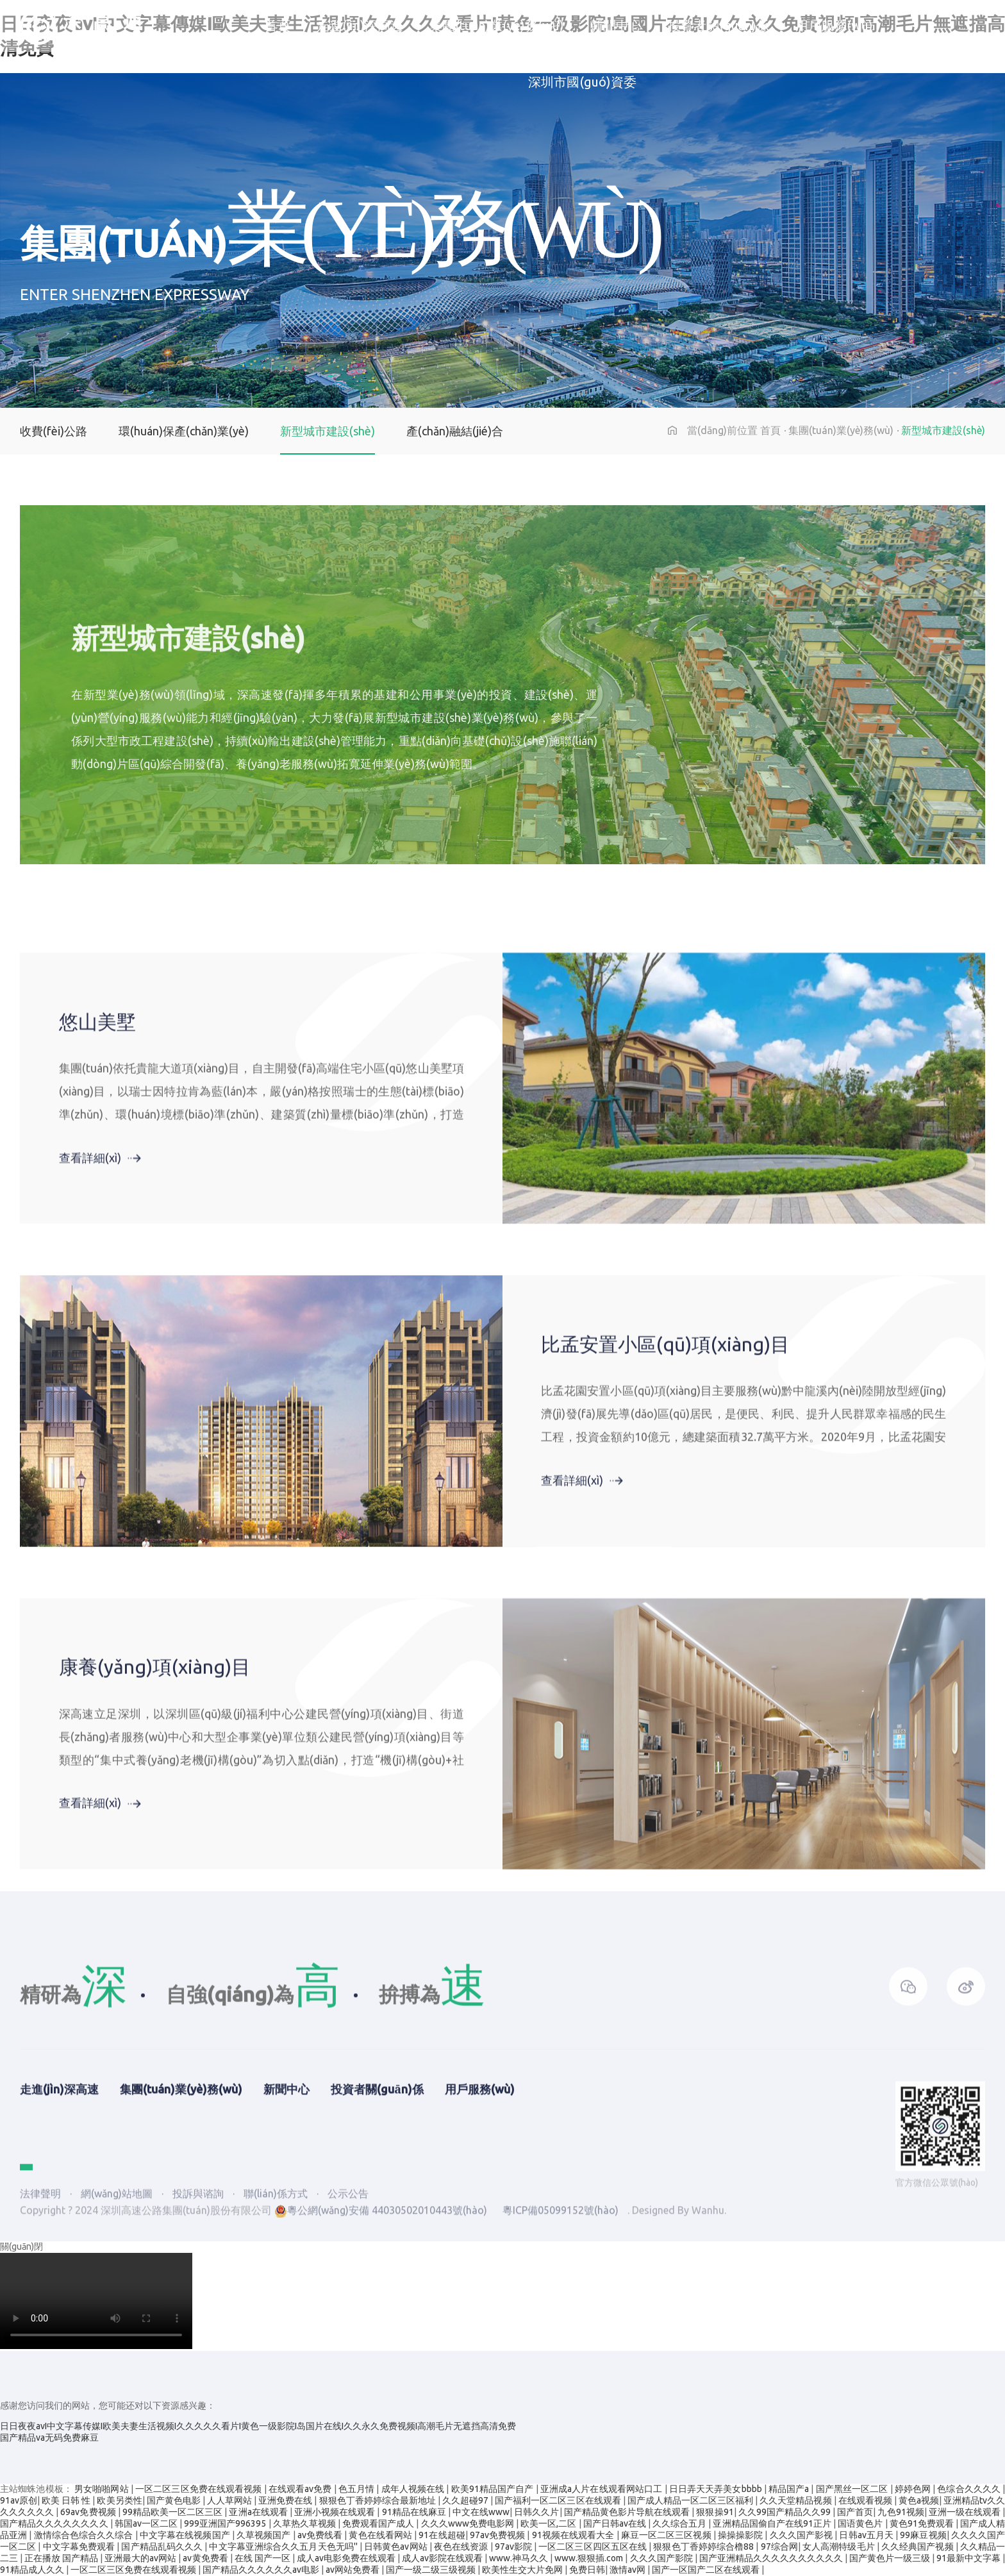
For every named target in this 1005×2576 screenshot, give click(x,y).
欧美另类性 (119, 2500)
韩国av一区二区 (147, 2523)
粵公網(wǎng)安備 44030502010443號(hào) (380, 2325)
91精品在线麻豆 (415, 2512)
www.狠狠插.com (589, 2558)
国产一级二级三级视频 (432, 2569)
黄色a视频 (919, 2500)
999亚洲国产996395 (226, 2523)
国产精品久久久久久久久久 (55, 2523)
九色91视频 (900, 2512)
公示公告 (348, 2308)
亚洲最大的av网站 (141, 2558)
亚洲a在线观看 (259, 2512)
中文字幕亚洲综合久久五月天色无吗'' (284, 2546)
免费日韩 (587, 2569)
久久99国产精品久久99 (785, 2512)
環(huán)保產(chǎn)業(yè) (184, 430)
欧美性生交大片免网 (523, 2569)
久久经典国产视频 (918, 2546)
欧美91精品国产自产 (493, 2489)
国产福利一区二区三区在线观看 (558, 2500)
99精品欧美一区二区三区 (173, 2512)
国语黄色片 (861, 2523)
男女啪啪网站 (102, 2489)
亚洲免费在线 (286, 2500)
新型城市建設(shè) (327, 430)
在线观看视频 (866, 2500)
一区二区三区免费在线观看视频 (199, 2489)
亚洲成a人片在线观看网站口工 (602, 2489)
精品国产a (789, 2489)
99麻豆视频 (923, 2535)
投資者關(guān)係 (718, 28)
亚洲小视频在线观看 (336, 2512)
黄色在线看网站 (381, 2535)
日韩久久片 (536, 2512)
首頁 (277, 28)
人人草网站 (230, 2500)
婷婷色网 (914, 2489)
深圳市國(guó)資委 (582, 90)
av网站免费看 (353, 2569)
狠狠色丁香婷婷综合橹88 (704, 2546)
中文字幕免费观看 (80, 2546)
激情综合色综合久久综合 (84, 2535)
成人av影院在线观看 (443, 2558)
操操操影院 (741, 2535)
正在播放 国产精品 (62, 2558)
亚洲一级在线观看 (965, 2512)
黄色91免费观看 (923, 2523)
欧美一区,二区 (549, 2523)
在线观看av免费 (301, 2489)
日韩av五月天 (867, 2535)
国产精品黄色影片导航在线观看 (628, 2512)
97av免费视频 (498, 2535)
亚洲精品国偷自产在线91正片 (773, 2523)
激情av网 (628, 2569)
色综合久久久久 (969, 2489)
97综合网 (779, 2546)
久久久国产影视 (802, 2535)
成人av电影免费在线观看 (347, 2558)
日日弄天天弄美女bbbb (716, 2489)
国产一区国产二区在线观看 (706, 2569)
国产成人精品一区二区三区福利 (691, 2500)
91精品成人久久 (33, 2569)
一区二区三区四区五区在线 (593, 2546)
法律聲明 (40, 2308)
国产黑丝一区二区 (853, 2489)
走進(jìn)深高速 (360, 28)
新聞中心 (616, 28)
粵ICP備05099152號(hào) (561, 2325)
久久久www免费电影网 (469, 2523)
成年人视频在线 (414, 2489)
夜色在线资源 (462, 2546)
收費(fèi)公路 (53, 430)
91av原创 (18, 2500)
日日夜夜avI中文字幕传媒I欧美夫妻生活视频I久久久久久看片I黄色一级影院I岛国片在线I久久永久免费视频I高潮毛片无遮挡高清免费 (258, 2426)
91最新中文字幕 (969, 2558)
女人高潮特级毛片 (839, 2546)
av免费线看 (321, 2535)
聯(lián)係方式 (277, 2308)
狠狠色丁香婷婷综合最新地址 (378, 2500)
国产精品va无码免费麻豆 (49, 2437)
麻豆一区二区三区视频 (667, 2535)
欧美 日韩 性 (67, 2500)
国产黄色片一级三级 (890, 2558)
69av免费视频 (88, 2512)
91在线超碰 (442, 2535)
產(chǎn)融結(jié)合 (454, 430)
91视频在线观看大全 (574, 2535)
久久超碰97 (466, 2500)
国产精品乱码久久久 (162, 2546)
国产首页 (855, 2512)
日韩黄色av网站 (396, 2546)
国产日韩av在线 (615, 2523)
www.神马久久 (519, 2558)
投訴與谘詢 (199, 2308)
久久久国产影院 (662, 2558)
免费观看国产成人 (379, 2523)
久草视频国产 (265, 2535)
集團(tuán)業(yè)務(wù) (496, 28)
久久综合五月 (680, 2523)
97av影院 (514, 2546)
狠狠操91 (714, 2512)
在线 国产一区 (263, 2558)
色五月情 (357, 2489)
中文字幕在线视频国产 (186, 2535)
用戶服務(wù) (834, 28)
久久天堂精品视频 (796, 2500)
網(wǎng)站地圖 (117, 2308)
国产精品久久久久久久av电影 (262, 2569)
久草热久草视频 (305, 2523)
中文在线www (481, 2512)
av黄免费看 (206, 2558)
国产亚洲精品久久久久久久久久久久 (772, 2558)
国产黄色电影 (175, 2500)
